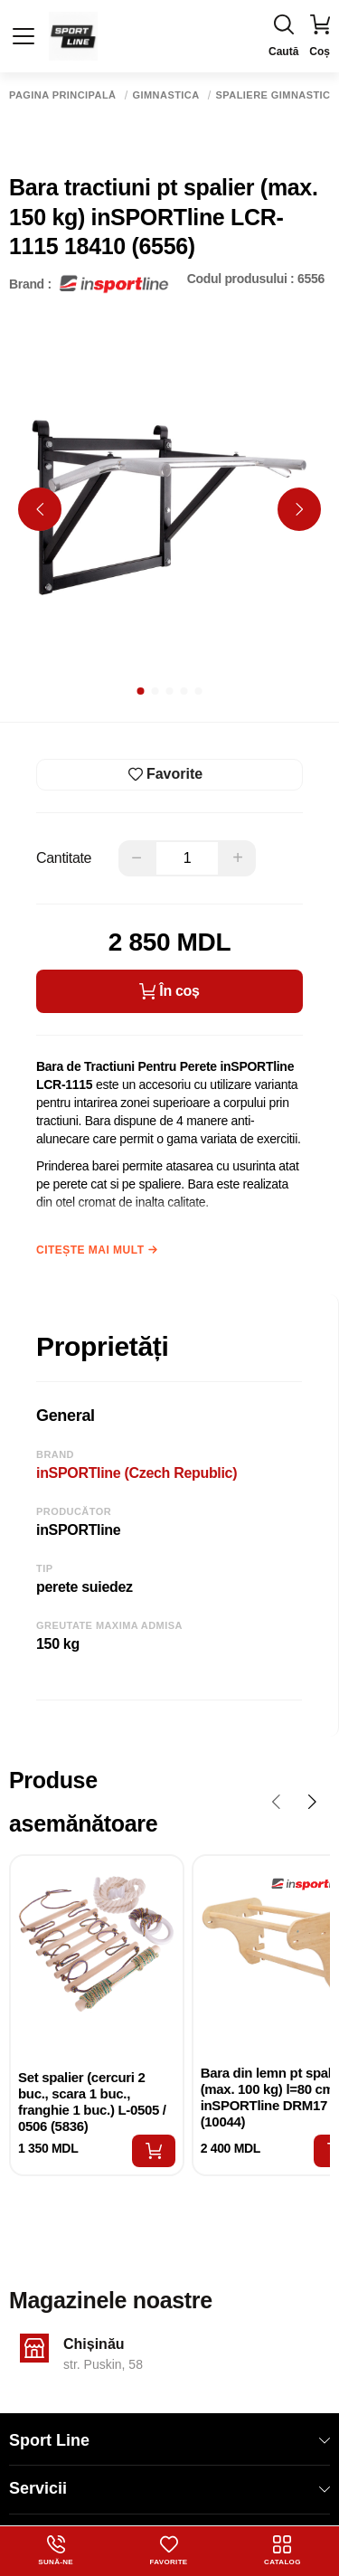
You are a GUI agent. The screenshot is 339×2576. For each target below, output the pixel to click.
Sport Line (169, 2440)
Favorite (169, 2550)
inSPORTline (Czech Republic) (136, 1473)
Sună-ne (55, 2550)
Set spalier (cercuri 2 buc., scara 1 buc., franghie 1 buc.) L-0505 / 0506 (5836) (92, 2101)
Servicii (169, 2488)
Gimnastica (166, 95)
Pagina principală (63, 95)
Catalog (282, 2550)
